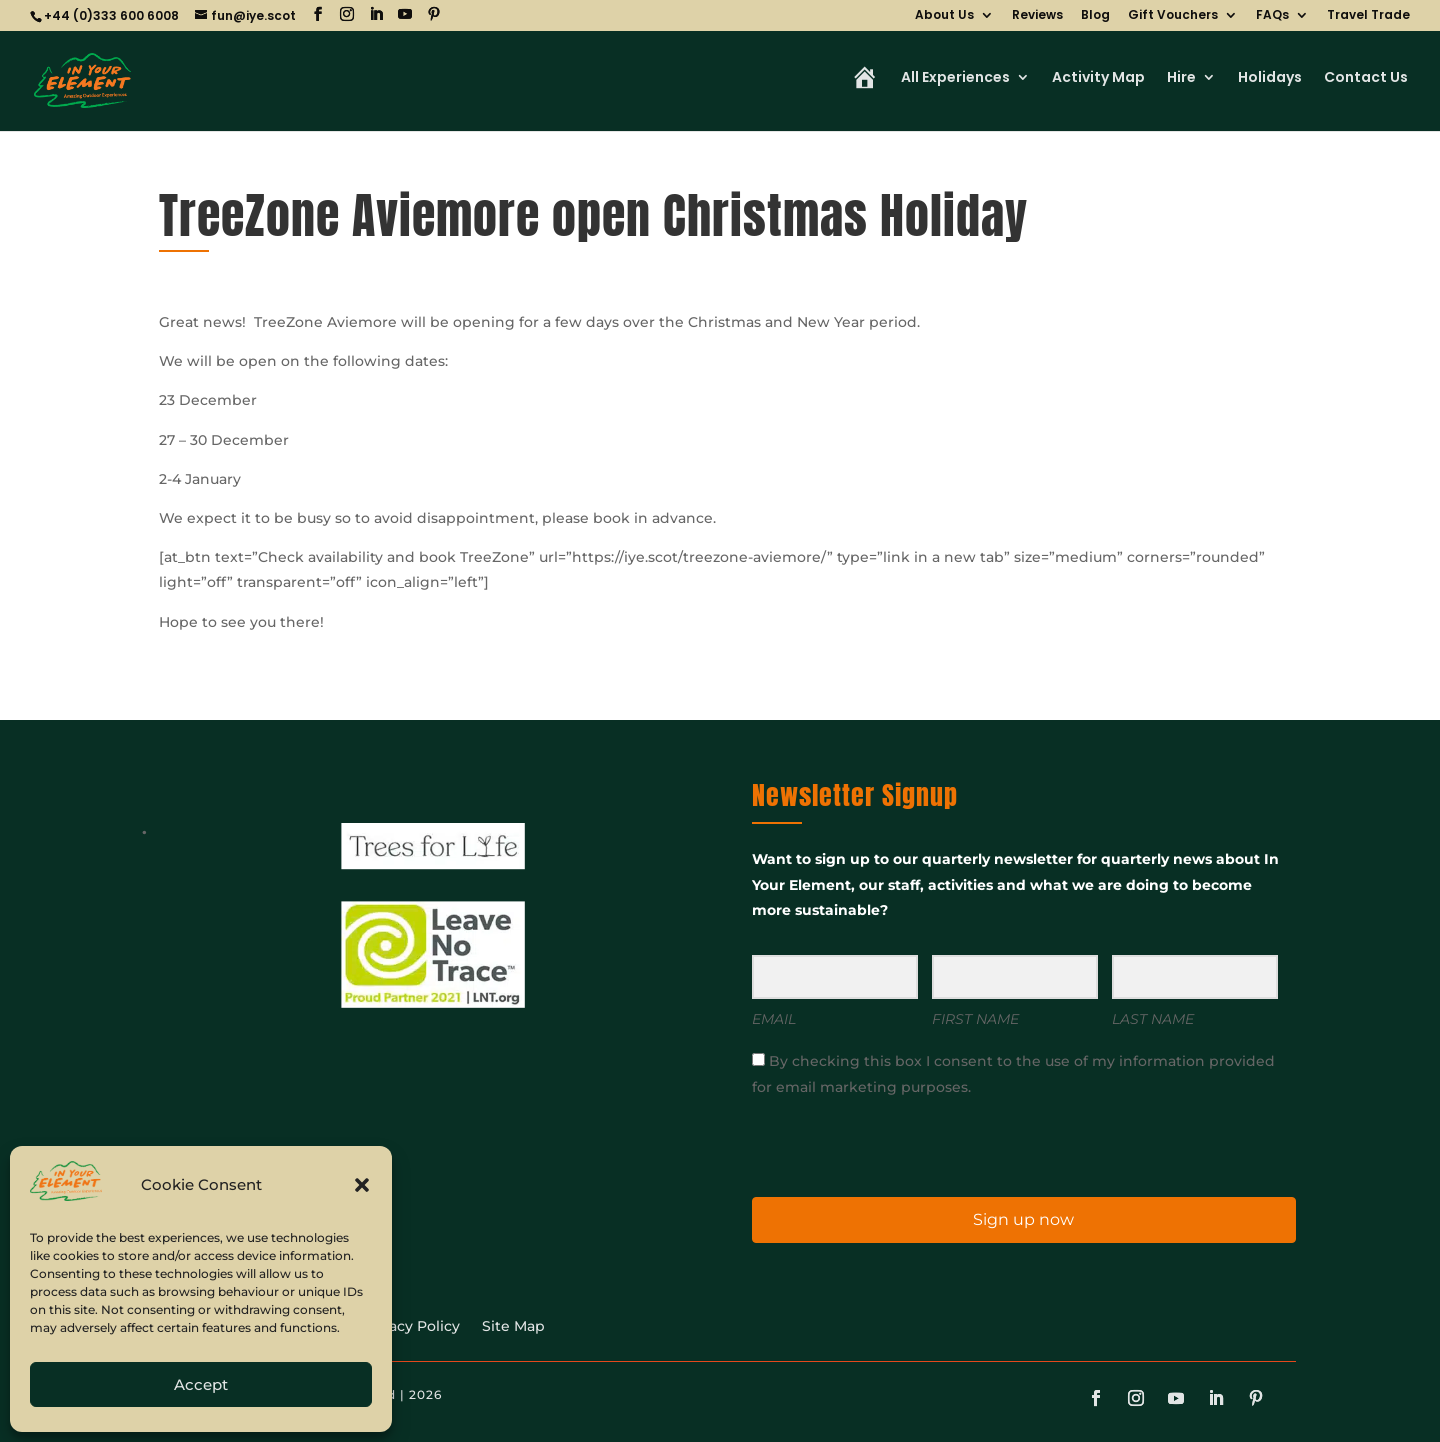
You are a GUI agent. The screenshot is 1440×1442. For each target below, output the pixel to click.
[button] (362, 1185)
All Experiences (955, 78)
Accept (201, 1384)
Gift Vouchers (1173, 16)
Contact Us (1366, 78)
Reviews (1037, 16)
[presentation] (875, 1145)
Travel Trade (1368, 16)
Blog (1095, 16)
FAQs (1272, 16)
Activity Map (1098, 78)
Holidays (1270, 78)
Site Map (513, 1327)
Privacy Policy (410, 1327)
